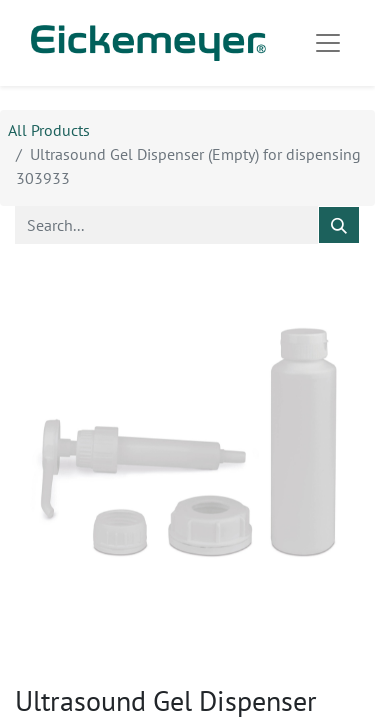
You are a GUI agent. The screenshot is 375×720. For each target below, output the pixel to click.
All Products (49, 130)
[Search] (339, 225)
